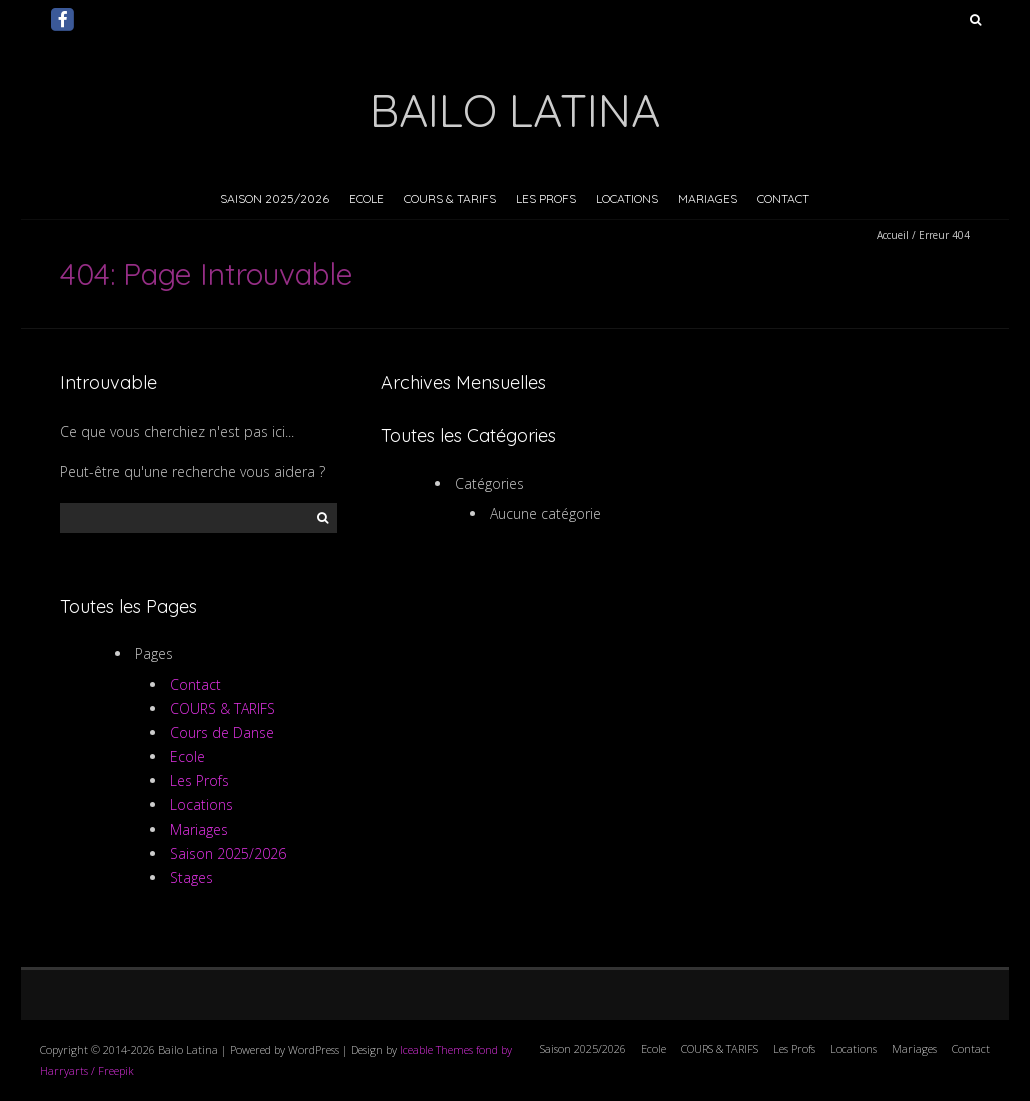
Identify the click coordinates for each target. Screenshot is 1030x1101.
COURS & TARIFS (450, 198)
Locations (627, 198)
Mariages (707, 198)
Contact (783, 198)
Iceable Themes (436, 1049)
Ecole (366, 198)
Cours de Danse (222, 732)
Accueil (893, 235)
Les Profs (546, 198)
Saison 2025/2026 (274, 198)
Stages (191, 877)
